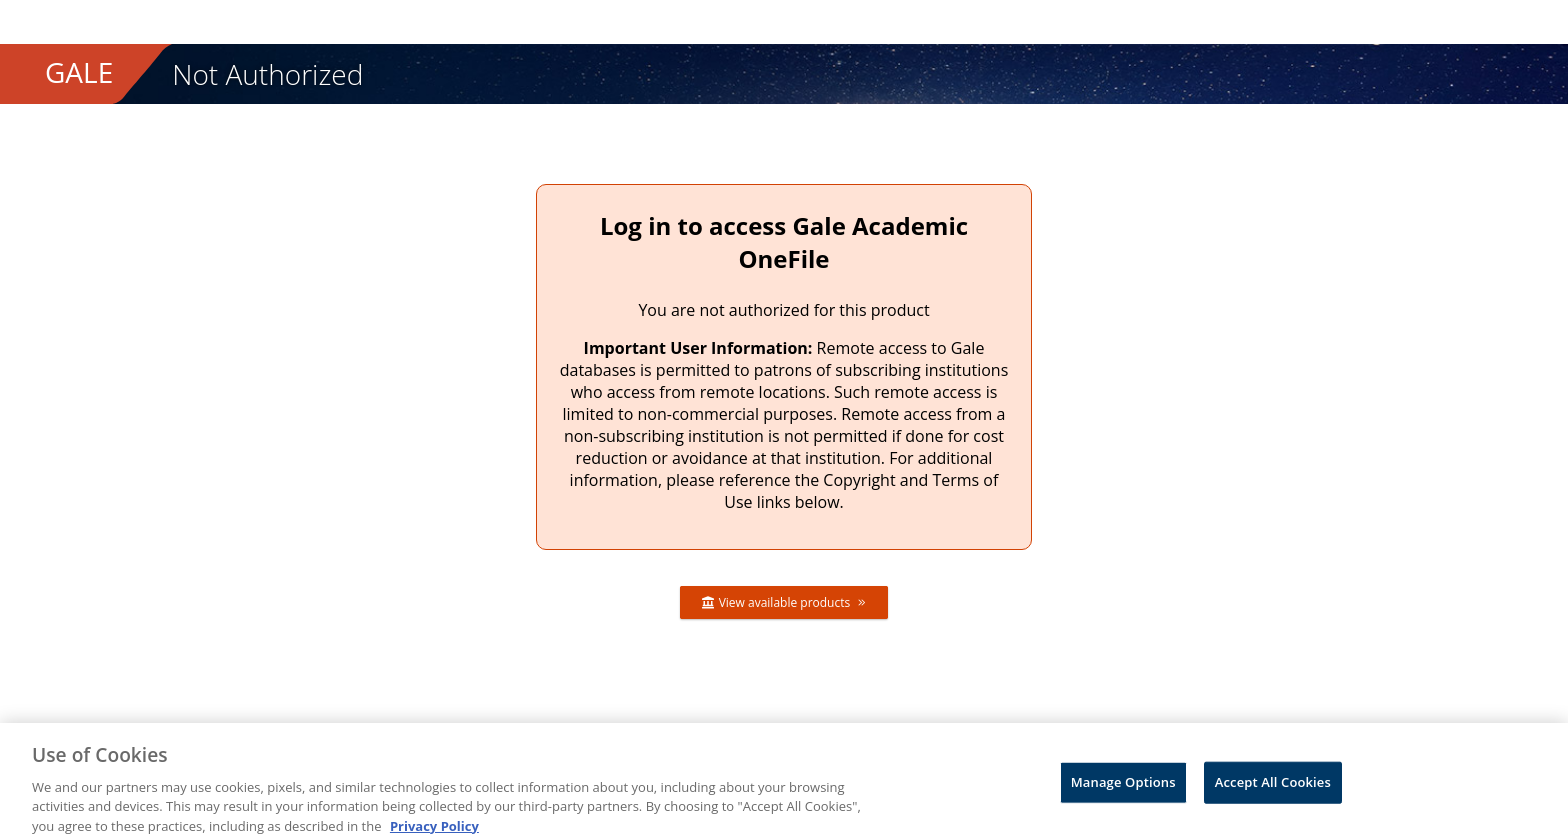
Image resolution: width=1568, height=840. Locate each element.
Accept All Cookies (1273, 789)
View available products (784, 602)
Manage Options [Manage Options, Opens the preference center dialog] (1123, 789)
